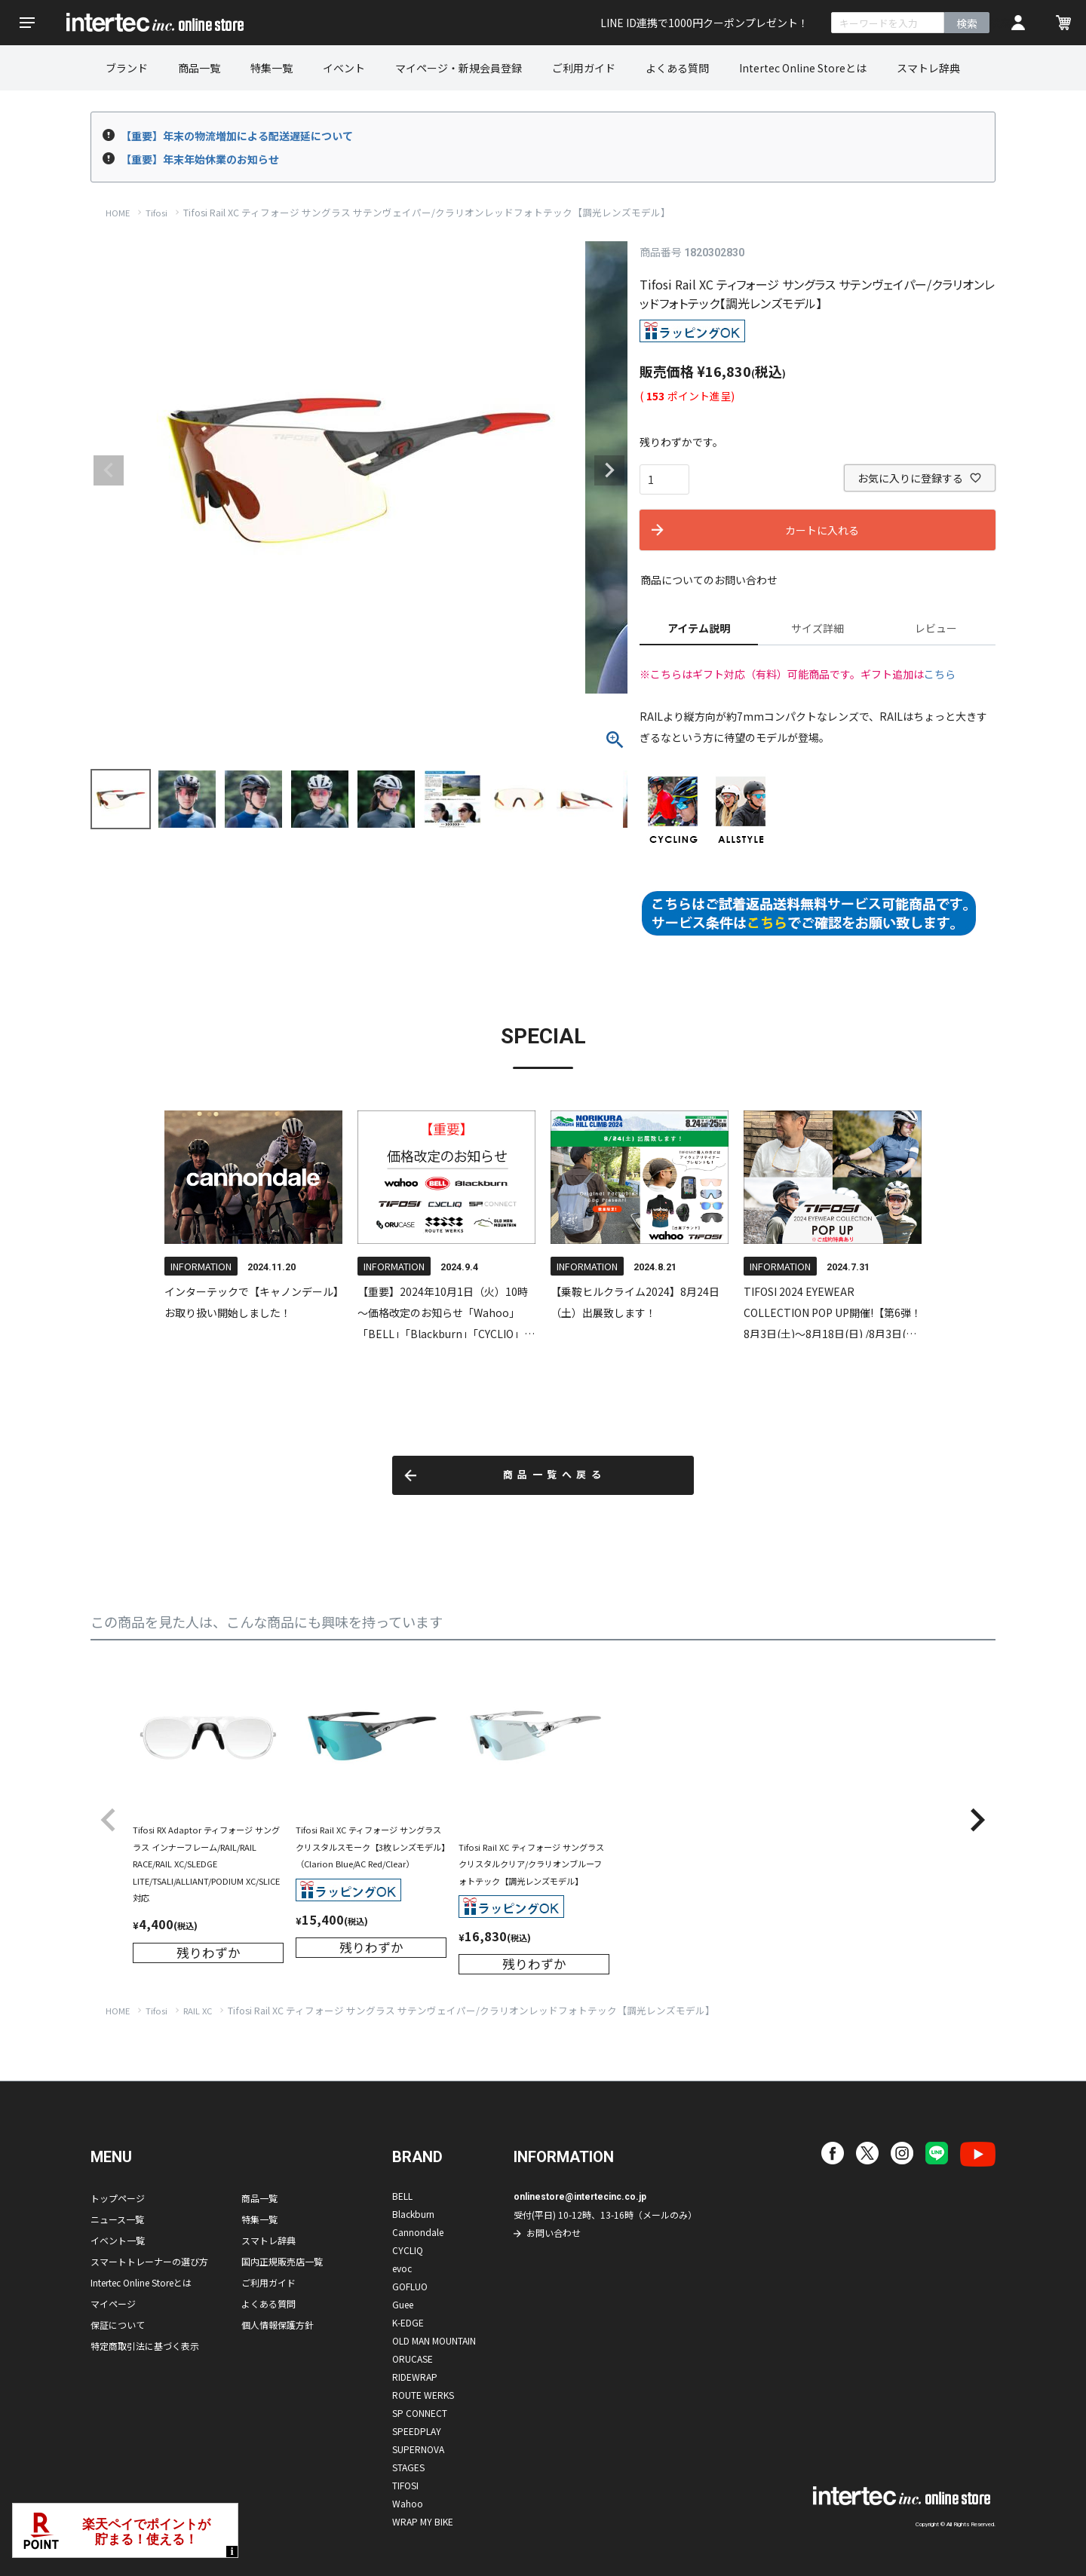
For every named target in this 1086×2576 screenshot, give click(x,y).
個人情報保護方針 (277, 2324)
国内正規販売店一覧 (282, 2261)
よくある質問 (677, 67)
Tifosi (156, 213)
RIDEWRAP (414, 2376)
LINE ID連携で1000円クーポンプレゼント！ (704, 22)
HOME (118, 213)
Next (609, 470)
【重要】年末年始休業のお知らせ (200, 159)
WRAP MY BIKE (422, 2521)
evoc (402, 2268)
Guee (402, 2304)
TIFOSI (405, 2485)
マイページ (113, 2303)
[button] (108, 1820)
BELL (402, 2195)
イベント (344, 67)
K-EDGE (408, 2322)
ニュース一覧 (117, 2219)
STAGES (408, 2467)
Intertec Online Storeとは (803, 67)
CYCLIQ (407, 2250)
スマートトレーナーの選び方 (149, 2261)
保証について (117, 2324)
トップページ (117, 2198)
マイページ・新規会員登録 (458, 67)
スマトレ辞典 (928, 67)
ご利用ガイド (583, 67)
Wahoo (407, 2503)
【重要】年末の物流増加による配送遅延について (237, 135)
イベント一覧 (117, 2240)
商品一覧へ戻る (554, 1475)
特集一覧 (271, 67)
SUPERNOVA (418, 2449)
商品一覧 (199, 67)
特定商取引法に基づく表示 (144, 2345)
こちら (940, 674)
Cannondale (417, 2231)
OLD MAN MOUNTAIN (434, 2340)
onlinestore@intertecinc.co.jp (580, 2197)
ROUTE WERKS (423, 2394)
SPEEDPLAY (416, 2430)
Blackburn (413, 2213)
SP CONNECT (419, 2412)
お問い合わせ (553, 2232)
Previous (109, 470)
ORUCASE (412, 2358)
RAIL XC (197, 2011)
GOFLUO (410, 2286)
